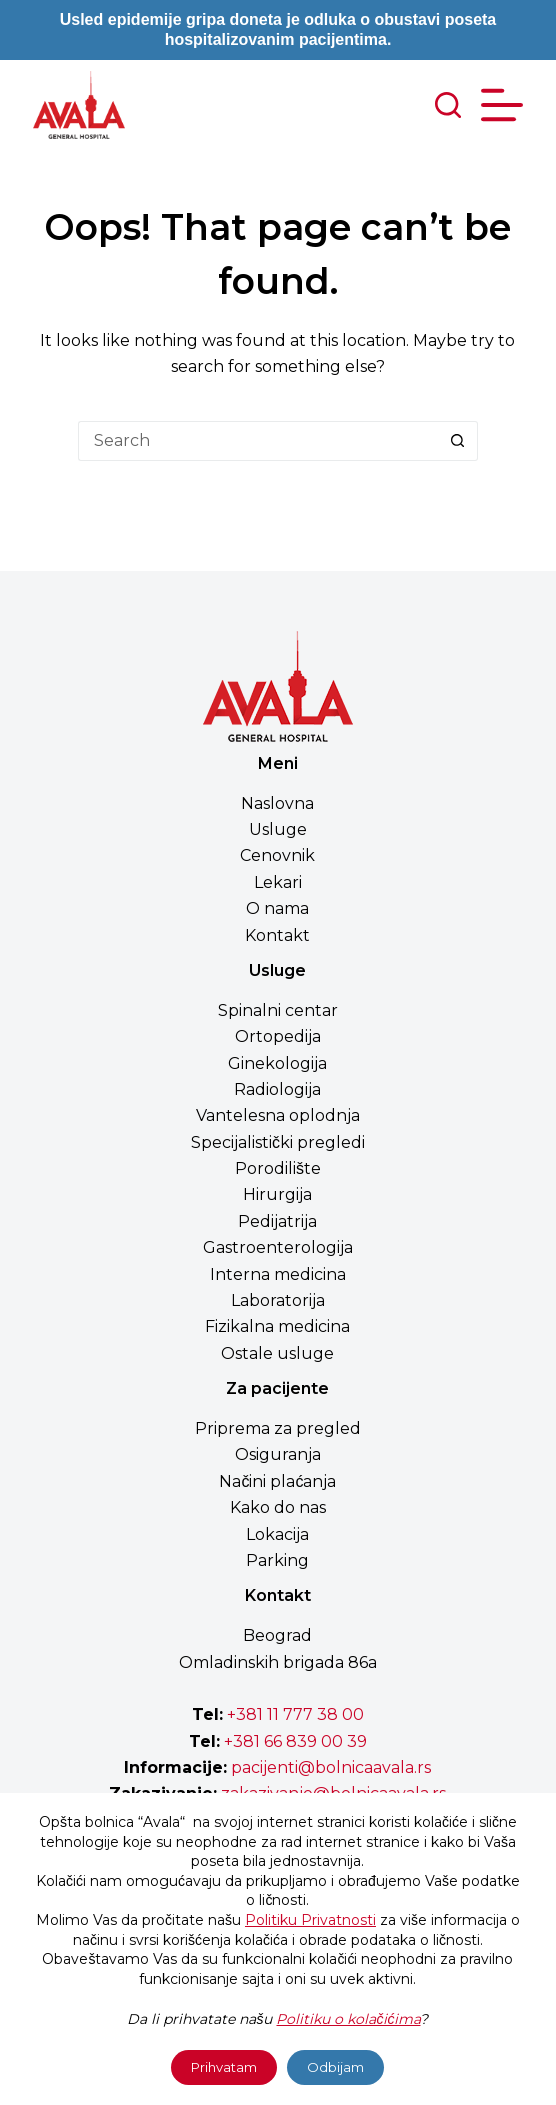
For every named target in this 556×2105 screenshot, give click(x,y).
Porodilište (278, 1168)
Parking (277, 1560)
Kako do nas (278, 1507)
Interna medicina (278, 1274)
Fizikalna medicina (277, 1326)
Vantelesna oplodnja (278, 1115)
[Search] (448, 105)
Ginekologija (277, 1063)
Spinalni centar (278, 1010)
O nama (277, 908)
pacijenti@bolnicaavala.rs (331, 1767)
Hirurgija (277, 1194)
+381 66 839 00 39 (293, 1741)
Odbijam (335, 2067)
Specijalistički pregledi (278, 1142)
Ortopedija (278, 1036)
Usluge (278, 829)
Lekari (278, 882)
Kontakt (277, 935)
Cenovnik (277, 855)
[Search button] (458, 441)
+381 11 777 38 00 (295, 1714)
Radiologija (277, 1089)
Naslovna (277, 803)
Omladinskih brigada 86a (278, 1662)
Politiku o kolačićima (348, 2019)
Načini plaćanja (277, 1481)
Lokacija (277, 1534)
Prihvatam (224, 2067)
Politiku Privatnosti (310, 1920)
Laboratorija (278, 1300)
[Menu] (502, 105)
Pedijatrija (277, 1221)
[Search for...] (258, 441)
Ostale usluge (277, 1353)
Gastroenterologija (278, 1247)
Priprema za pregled (278, 1428)
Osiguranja (278, 1454)
